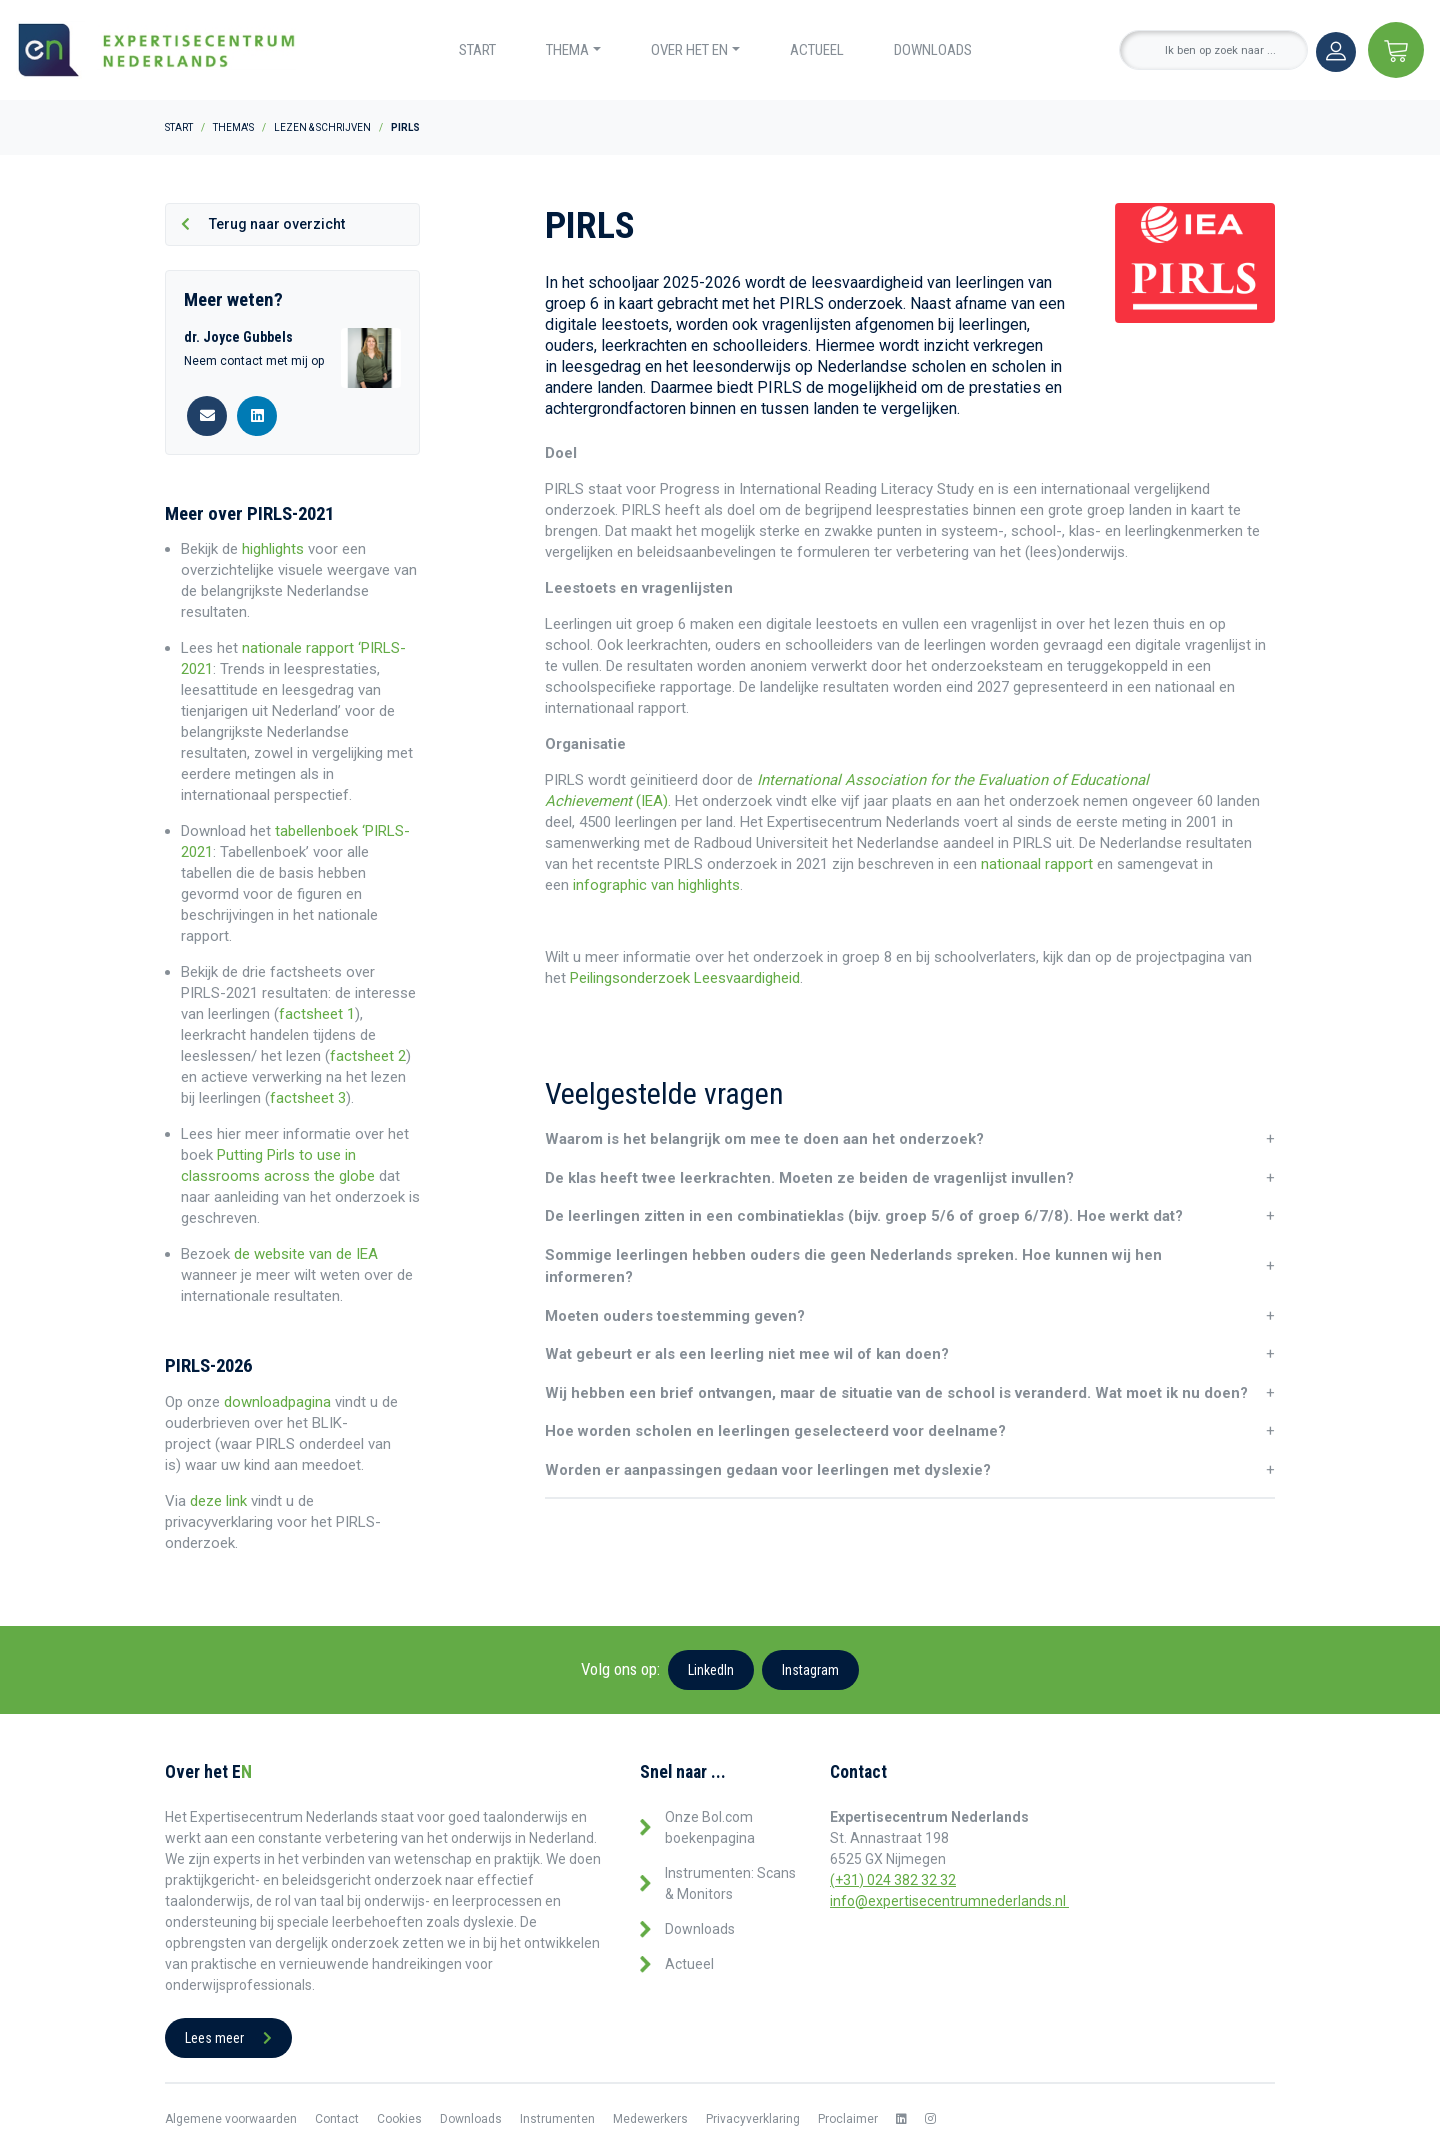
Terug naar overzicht (263, 224)
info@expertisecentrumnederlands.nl (949, 1901)
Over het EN (689, 50)
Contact (337, 2119)
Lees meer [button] (228, 2038)
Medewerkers (650, 2119)
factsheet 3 (308, 1098)
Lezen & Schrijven (322, 127)
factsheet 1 (317, 1014)
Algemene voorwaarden (231, 2119)
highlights (273, 549)
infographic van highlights (654, 885)
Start (477, 50)
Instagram (810, 1670)
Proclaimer (848, 2119)
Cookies (399, 2119)
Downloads (933, 50)
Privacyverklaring (753, 2119)
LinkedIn (711, 1670)
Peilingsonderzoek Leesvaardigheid (685, 978)
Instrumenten (557, 2119)
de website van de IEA (306, 1254)
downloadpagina (277, 1402)
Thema (567, 50)
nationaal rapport (1037, 864)
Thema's (233, 127)
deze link (218, 1501)
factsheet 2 (368, 1056)
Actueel (817, 50)
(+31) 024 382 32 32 (893, 1880)
